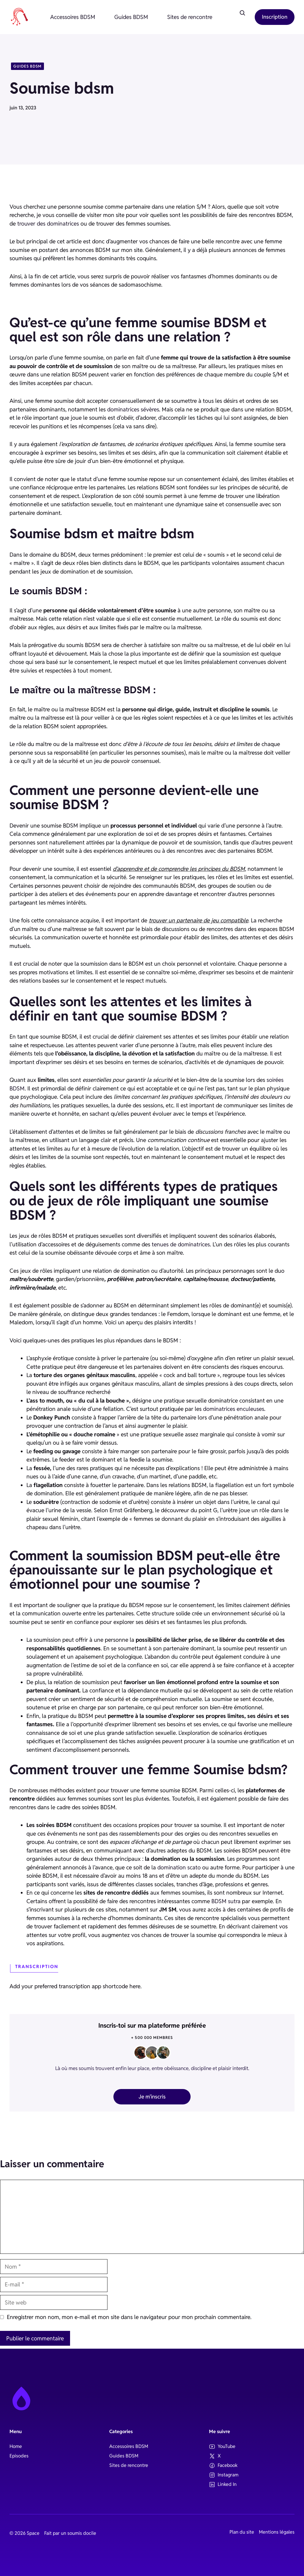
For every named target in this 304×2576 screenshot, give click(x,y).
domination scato (179, 1867)
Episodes (19, 2456)
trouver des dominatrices (48, 223)
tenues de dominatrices (181, 1244)
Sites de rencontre (189, 16)
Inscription (274, 16)
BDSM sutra (225, 1901)
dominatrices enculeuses (233, 1408)
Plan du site (241, 2532)
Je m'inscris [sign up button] (152, 2096)
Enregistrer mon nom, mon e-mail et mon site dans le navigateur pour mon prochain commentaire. (129, 2317)
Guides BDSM (131, 16)
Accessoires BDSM (72, 16)
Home (16, 2446)
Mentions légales (276, 2532)
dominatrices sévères (133, 409)
